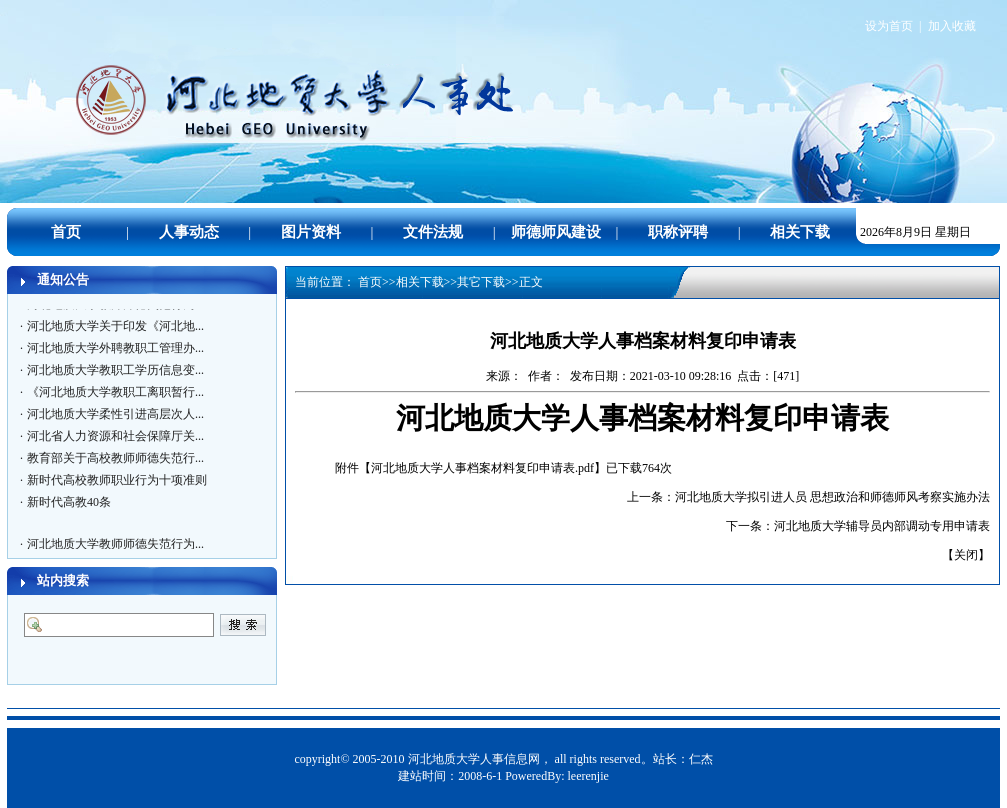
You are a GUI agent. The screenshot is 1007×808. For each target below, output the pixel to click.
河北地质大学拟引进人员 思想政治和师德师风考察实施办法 (832, 497)
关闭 (966, 555)
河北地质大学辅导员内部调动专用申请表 (882, 526)
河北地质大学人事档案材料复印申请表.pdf (482, 468)
